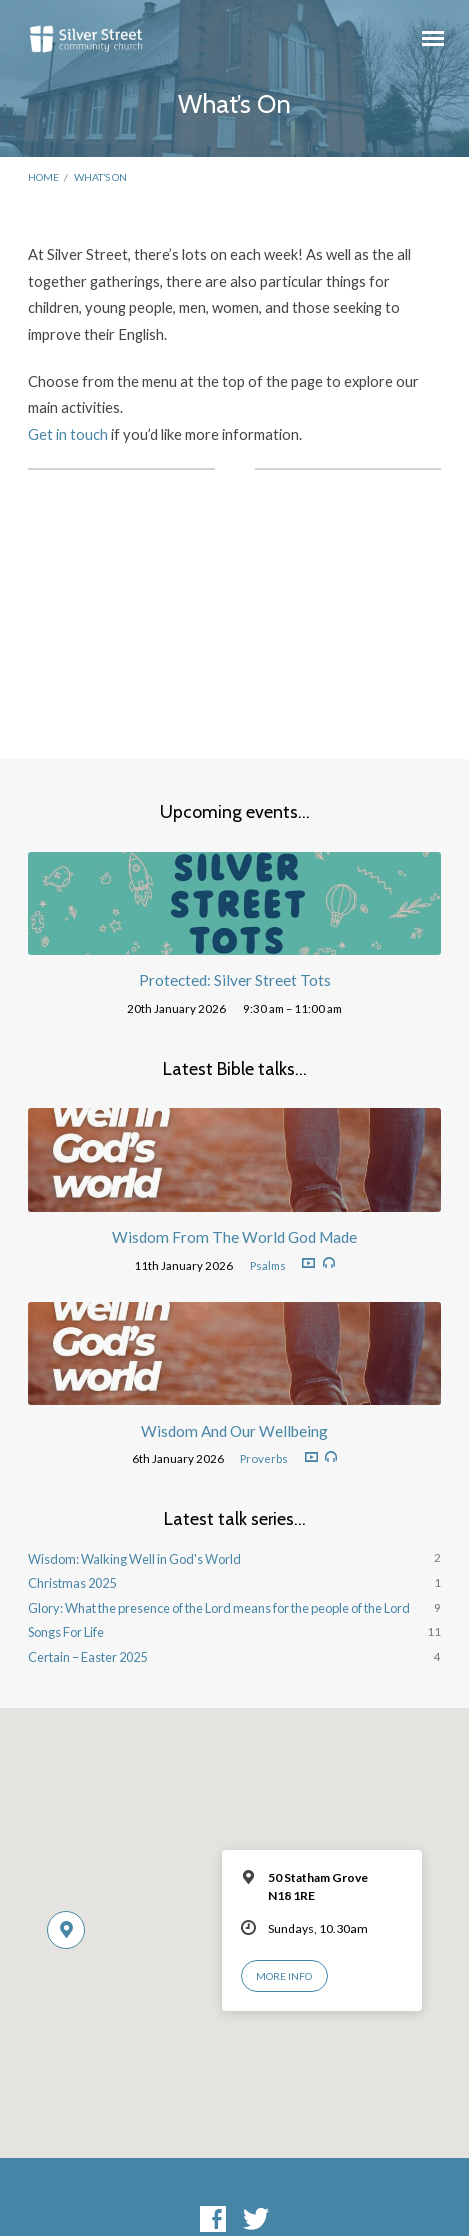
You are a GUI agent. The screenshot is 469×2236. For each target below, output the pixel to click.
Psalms (268, 1265)
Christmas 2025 (72, 1583)
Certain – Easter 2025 (87, 1657)
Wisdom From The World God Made (234, 1237)
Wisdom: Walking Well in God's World (134, 1559)
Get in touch (68, 434)
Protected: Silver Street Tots (235, 980)
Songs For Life (66, 1632)
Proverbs (264, 1458)
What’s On (100, 177)
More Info (284, 1976)
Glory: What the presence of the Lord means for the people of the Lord (219, 1608)
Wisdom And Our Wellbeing (234, 1431)
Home (43, 177)
